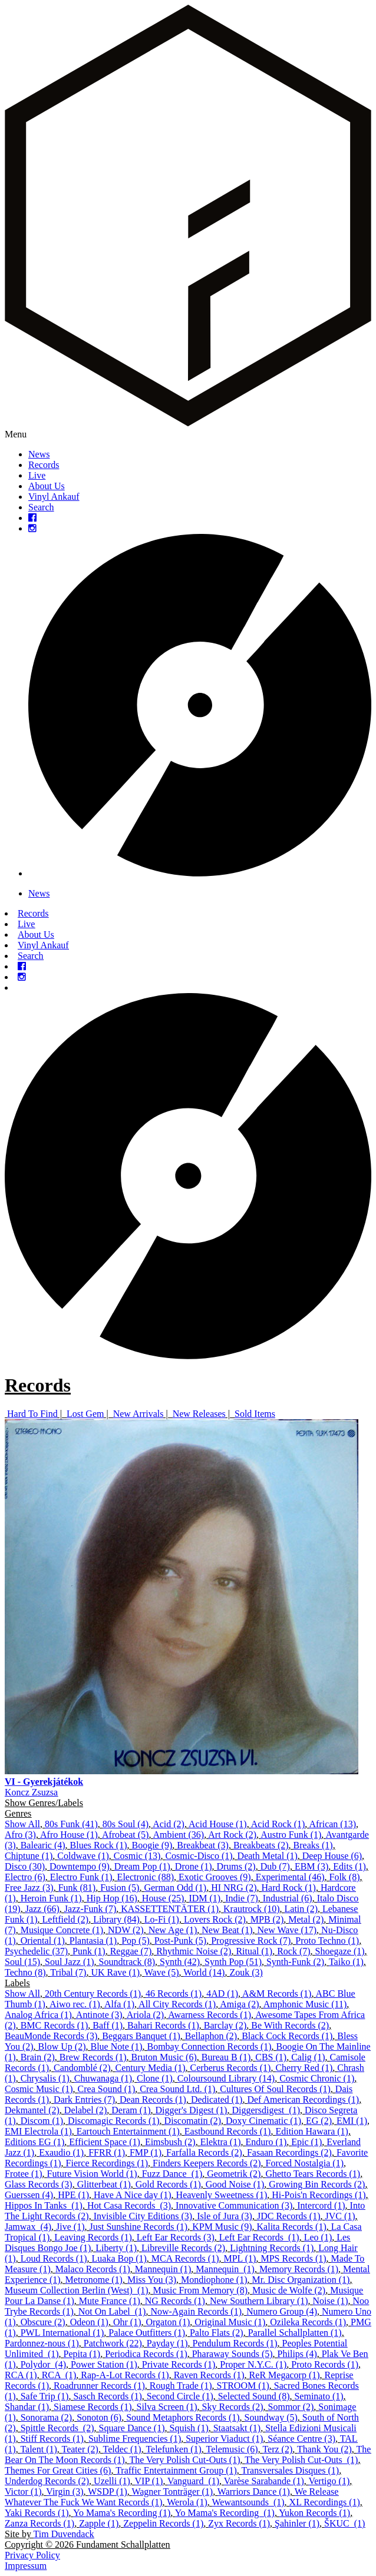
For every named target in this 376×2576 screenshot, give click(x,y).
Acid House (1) (218, 1824)
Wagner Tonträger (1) (172, 2492)
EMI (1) (352, 2121)
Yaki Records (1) (37, 2513)
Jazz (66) (42, 1909)
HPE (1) (73, 2195)
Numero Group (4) (281, 2311)
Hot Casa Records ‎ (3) (129, 2205)
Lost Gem (85, 1414)
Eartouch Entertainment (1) (128, 2131)
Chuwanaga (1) (103, 2078)
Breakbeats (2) (261, 1845)
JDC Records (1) (289, 2216)
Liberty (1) (116, 2248)
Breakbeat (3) (203, 1845)
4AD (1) (222, 1994)
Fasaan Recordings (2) (289, 2152)
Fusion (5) (119, 1888)
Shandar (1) (27, 2407)
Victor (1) (23, 2492)
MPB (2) (266, 1919)
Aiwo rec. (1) (75, 2004)
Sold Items (255, 1414)
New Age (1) (173, 1930)
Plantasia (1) (93, 1941)
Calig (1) (308, 2057)
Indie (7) (241, 1898)
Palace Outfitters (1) (146, 2333)
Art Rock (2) (232, 1835)
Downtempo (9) (80, 1866)
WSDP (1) (107, 2492)
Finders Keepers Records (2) (207, 2163)
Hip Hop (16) (112, 1898)
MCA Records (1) (185, 2258)
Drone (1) (193, 1866)
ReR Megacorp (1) (284, 2375)
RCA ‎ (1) (59, 2375)
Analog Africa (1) (38, 2015)
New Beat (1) (227, 1930)
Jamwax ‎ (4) (28, 2227)
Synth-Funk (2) (295, 1962)
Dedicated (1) (217, 2099)
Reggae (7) (131, 1951)
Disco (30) (25, 1866)
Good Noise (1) (235, 2184)
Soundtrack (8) (127, 1962)
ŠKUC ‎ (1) (344, 2523)
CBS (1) (270, 2057)
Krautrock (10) (251, 1909)
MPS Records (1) (293, 2258)
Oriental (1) (43, 1941)
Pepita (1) (82, 2354)
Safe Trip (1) (45, 2396)
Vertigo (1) (328, 2481)
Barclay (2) (225, 2025)
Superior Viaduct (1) (224, 2439)
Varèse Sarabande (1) (264, 2481)
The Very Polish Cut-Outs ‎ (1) (301, 2460)
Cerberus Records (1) (230, 2068)
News (39, 454)
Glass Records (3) (38, 2184)
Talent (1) (38, 2449)
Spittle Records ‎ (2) (57, 2428)
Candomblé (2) (82, 2068)
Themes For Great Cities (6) (58, 2470)
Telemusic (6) (232, 2449)
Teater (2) (80, 2449)
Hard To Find (32, 1414)
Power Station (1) (104, 2364)
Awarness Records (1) (209, 2015)
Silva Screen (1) (167, 2407)
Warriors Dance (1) (253, 2492)
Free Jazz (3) (29, 1888)
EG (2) (319, 2121)
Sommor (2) (291, 2407)
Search (41, 507)
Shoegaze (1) (340, 1951)
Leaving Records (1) (93, 2237)
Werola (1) (187, 2502)
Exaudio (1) (61, 2152)
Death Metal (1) (268, 1856)
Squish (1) (188, 2428)
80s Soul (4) (126, 1824)
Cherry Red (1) (303, 2068)
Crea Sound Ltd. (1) (177, 2089)
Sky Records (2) (232, 2407)
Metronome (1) (94, 2280)
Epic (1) (306, 2142)
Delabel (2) (85, 2110)
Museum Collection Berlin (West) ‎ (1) (77, 2290)
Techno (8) (25, 1972)
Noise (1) (330, 2301)
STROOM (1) (243, 2386)
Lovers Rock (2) (215, 1919)
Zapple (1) (98, 2523)
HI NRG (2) (233, 1888)
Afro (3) (20, 1835)
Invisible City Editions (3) (143, 2216)
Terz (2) (277, 2449)
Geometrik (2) (233, 2174)
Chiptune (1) (28, 1856)
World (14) (204, 1972)
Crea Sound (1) (107, 2089)
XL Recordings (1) (324, 2502)
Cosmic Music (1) (39, 2089)
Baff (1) (108, 2025)
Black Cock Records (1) (287, 2036)
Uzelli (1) (112, 2481)
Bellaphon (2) (211, 2036)
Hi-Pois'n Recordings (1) (318, 2195)
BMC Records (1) (54, 2025)
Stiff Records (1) (52, 2439)
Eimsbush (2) (170, 2142)
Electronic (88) (145, 1877)
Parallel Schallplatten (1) (295, 2333)
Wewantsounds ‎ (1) (248, 2502)
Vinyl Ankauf (54, 497)
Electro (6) (25, 1877)
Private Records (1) (178, 2364)
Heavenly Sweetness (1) (222, 2195)
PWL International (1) (62, 2333)
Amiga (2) (239, 2004)
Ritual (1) (254, 1951)
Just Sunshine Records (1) (139, 2227)
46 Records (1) (174, 1994)
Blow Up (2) (62, 2046)
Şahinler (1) (297, 2523)
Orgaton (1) (168, 2322)
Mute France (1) (109, 2301)
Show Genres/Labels (44, 1803)
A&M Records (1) (276, 1994)
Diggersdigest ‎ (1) (266, 2110)
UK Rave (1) (115, 1972)
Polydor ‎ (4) (43, 2364)
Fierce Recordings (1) (107, 2163)
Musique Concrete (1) (62, 1930)
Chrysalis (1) (45, 2078)
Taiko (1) (346, 1962)
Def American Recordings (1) (303, 2099)
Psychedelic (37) (36, 1951)
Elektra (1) (220, 2142)
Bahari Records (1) (163, 2025)
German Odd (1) (175, 1888)
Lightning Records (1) (272, 2248)
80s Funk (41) (71, 1824)
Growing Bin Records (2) (317, 2184)
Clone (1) (155, 2078)
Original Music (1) (229, 2322)
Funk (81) (77, 1888)
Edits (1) (349, 1866)
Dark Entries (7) (84, 2099)
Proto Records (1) (324, 2364)
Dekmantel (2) (32, 2110)
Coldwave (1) (83, 1856)
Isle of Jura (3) (224, 2216)
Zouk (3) (245, 1972)
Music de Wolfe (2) (288, 2290)
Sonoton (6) (99, 2417)
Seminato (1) (318, 2396)
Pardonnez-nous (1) (42, 2343)
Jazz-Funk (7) (90, 1909)
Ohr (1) (127, 2322)
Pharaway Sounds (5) (232, 2354)
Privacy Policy (32, 2555)
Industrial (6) (287, 1898)
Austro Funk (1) (290, 1835)
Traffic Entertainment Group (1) (176, 2470)
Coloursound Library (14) (226, 2078)
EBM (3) (311, 1866)
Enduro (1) (266, 2142)
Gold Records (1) (168, 2184)
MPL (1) (239, 2258)
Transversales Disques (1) (290, 2470)
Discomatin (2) (192, 2121)
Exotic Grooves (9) (215, 1877)
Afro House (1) (69, 1835)
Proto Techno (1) (327, 1941)
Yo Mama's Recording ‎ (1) (225, 2513)
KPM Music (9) (222, 2227)
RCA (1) (21, 2375)
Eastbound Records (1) (227, 2131)
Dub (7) (275, 1866)
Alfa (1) (119, 2004)
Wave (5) (161, 1972)
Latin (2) (301, 1909)
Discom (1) (42, 2121)
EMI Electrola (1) (38, 2131)
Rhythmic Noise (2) (193, 1951)
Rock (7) (293, 1951)
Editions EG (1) (34, 2142)
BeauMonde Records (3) (51, 2036)
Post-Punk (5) (180, 1941)
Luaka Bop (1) (119, 2258)
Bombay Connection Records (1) (209, 2046)
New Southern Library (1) (259, 2301)
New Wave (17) (286, 1930)
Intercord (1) (321, 2205)
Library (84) (116, 1919)
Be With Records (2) (290, 2025)
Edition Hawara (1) (311, 2131)
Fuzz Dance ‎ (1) (172, 2174)
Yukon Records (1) (314, 2513)
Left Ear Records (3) (176, 2237)
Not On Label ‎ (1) (112, 2311)
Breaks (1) (313, 1845)
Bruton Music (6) (164, 2057)
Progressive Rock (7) (251, 1941)
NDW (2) (126, 1930)
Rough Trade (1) (181, 2386)
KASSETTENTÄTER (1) (170, 1909)
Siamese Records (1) (92, 2407)
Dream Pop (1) (142, 1866)
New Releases (199, 1414)
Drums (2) (235, 1866)
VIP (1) (149, 2481)
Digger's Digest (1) (191, 2110)
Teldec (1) (122, 2449)
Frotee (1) (23, 2174)
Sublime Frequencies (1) (134, 2439)
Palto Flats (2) (216, 2333)
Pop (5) (135, 1941)
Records (43, 465)
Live (36, 475)
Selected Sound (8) (254, 2396)
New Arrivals (138, 1414)
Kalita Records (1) (291, 2227)
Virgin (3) (64, 2492)
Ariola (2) (145, 2015)
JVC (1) (340, 2216)
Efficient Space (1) (104, 2142)
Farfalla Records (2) (204, 2152)
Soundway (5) (271, 2417)
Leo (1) (318, 2237)
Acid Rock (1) (278, 1824)
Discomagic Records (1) (114, 2121)
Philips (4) (297, 2354)
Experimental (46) (290, 1877)
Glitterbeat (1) (104, 2184)
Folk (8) (344, 1877)
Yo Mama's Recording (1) (121, 2513)
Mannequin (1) (163, 2269)
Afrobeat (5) (125, 1835)
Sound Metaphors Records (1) (182, 2417)
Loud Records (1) (54, 2258)
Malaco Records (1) (92, 2269)
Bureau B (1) (226, 2057)
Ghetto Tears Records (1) (312, 2174)
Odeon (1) (89, 2322)
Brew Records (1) (93, 2057)
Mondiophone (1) (214, 2280)
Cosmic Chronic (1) (316, 2078)
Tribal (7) (68, 1972)
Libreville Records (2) (183, 2248)
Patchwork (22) (113, 2343)
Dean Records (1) (153, 2099)
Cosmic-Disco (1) (198, 1856)
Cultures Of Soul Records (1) (275, 2089)
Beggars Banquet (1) (141, 2036)
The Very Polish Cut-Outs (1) (184, 2460)
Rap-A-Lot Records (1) (125, 2375)
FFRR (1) (106, 2152)
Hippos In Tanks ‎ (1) (44, 2205)
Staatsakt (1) (236, 2428)
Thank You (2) (324, 2449)
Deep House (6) (332, 1856)
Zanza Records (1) (39, 2523)
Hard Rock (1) (289, 1888)
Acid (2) (168, 1824)
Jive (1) (70, 2227)
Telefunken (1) (173, 2449)
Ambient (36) (179, 1835)
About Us (46, 486)
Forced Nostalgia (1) (305, 2163)
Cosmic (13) (137, 1856)
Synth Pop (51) (233, 1962)
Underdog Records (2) (47, 2481)
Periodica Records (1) (146, 2354)
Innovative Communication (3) (234, 2205)
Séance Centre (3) (301, 2439)
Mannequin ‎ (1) (225, 2269)
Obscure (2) (43, 2322)
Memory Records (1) (298, 2269)
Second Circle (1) (180, 2396)
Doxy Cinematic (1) (263, 2121)
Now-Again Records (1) (196, 2311)
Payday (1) (167, 2343)
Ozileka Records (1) (308, 2322)
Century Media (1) (151, 2068)
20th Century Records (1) (93, 1994)
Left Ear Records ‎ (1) (259, 2237)
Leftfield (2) (65, 1919)
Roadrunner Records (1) (99, 2386)
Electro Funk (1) (81, 1877)
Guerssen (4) (29, 2195)
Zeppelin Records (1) (163, 2523)
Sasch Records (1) (107, 2396)
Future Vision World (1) (92, 2174)
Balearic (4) (43, 1845)
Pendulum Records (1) (235, 2343)
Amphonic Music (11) (305, 2004)
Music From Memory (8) (200, 2290)
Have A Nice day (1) (132, 2195)
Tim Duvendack (64, 2534)
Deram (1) (130, 2110)
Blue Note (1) (117, 2046)
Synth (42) (180, 1962)
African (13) (332, 1824)
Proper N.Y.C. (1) (253, 2364)
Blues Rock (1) (98, 1845)
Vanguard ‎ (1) (193, 2481)
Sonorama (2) (46, 2417)
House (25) (163, 1898)
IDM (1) (204, 1898)
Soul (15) (22, 1962)
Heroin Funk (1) (51, 1898)
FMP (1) (145, 2152)
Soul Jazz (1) (69, 1962)
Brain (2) (38, 2057)
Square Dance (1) (132, 2428)
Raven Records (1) (209, 2375)
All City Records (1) (177, 2004)
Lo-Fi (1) (161, 1919)
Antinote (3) (99, 2015)
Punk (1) (88, 1951)
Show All (22, 1824)
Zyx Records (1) (239, 2523)
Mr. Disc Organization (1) (301, 2280)
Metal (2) (306, 1919)
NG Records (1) (175, 2301)
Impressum (26, 2566)
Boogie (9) (151, 1845)
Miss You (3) (151, 2280)
